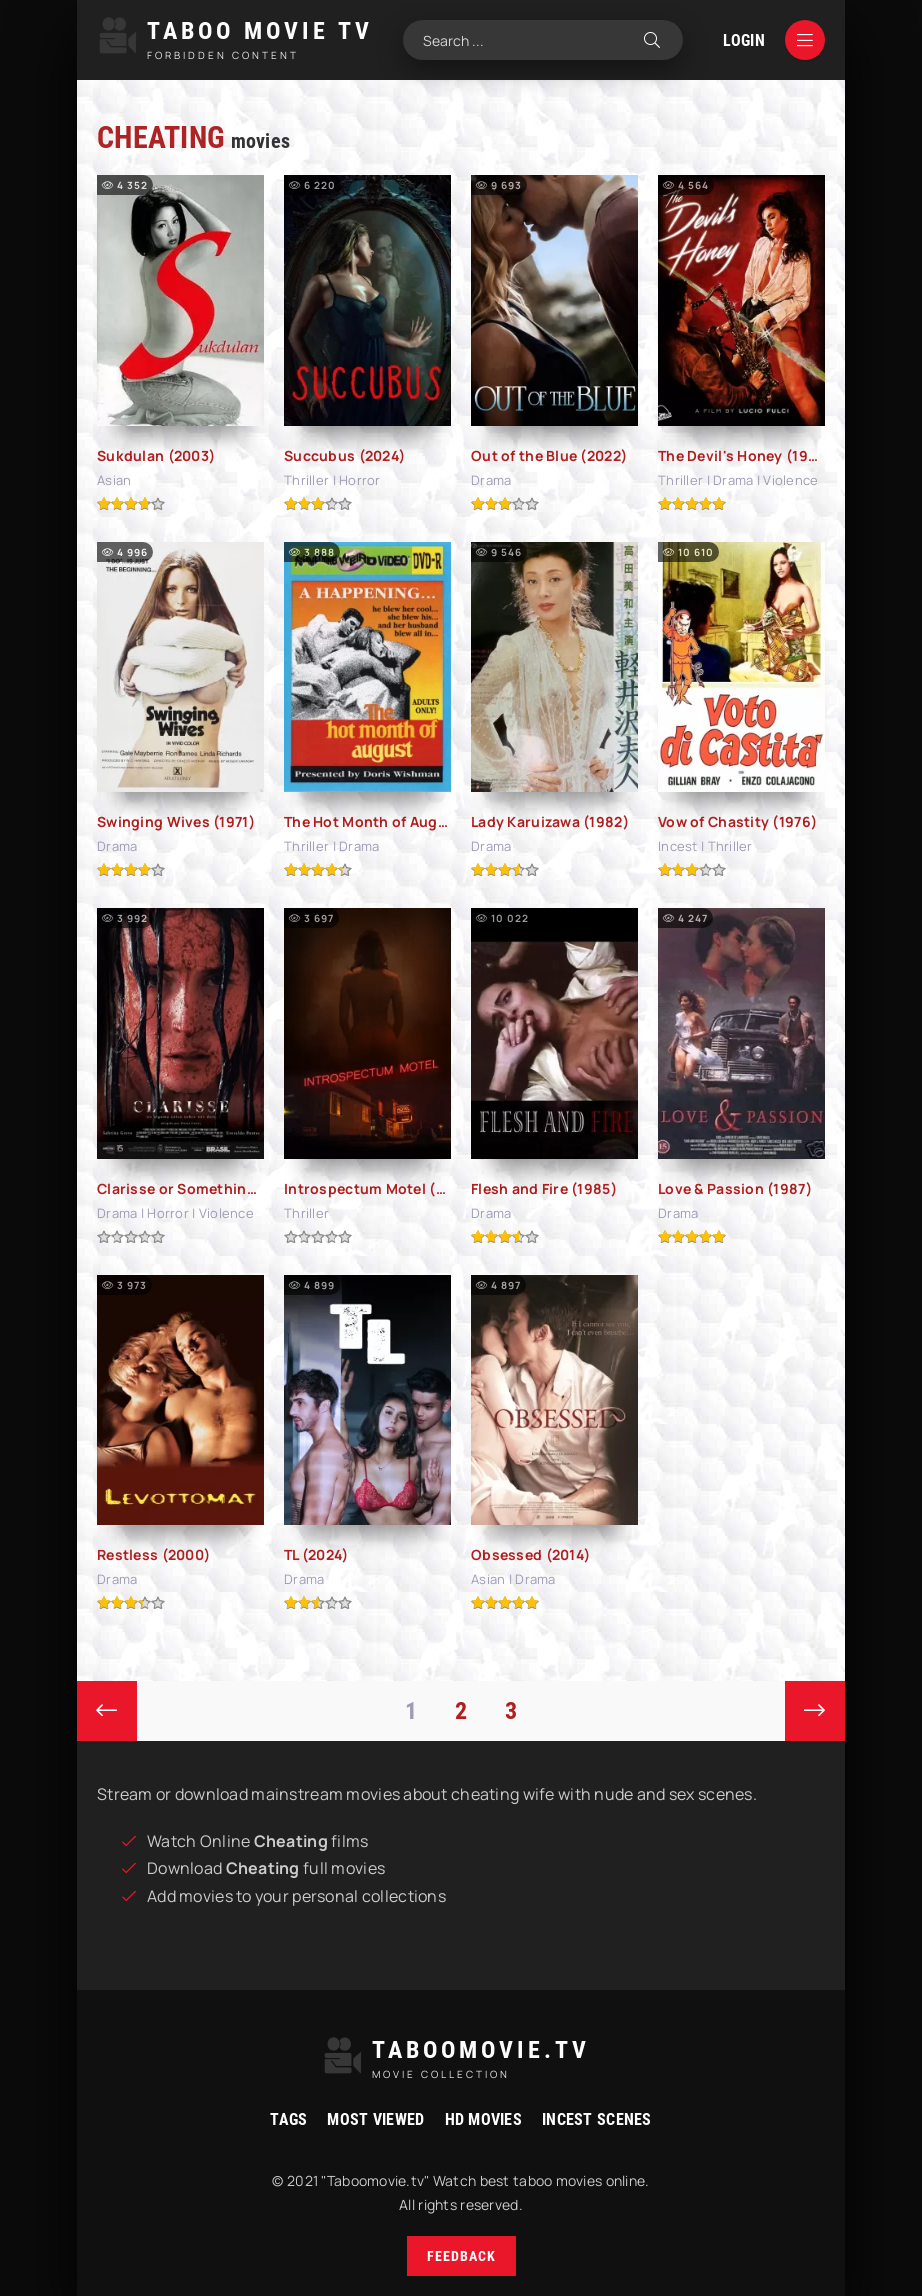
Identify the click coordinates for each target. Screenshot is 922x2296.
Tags (288, 2119)
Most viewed (375, 2119)
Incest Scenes (597, 2119)
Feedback (461, 2256)
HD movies (484, 2119)
